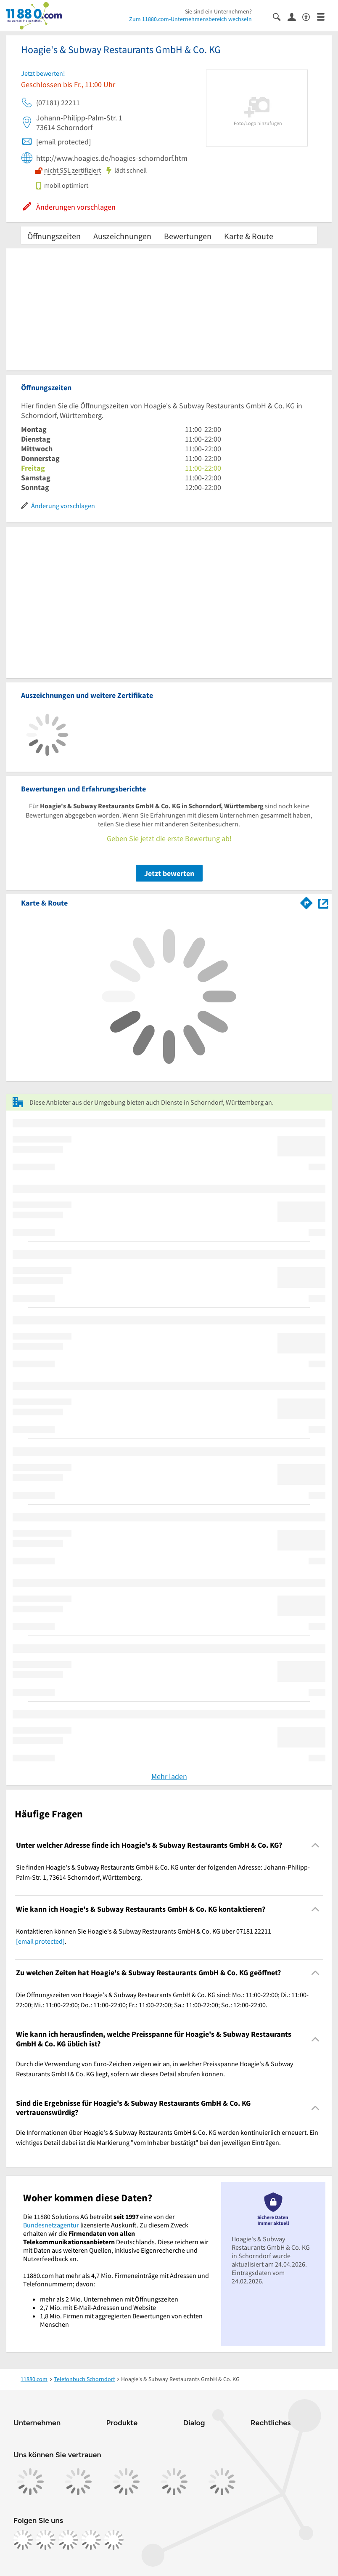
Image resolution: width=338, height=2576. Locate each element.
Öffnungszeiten (54, 236)
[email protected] (40, 1941)
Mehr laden (169, 1776)
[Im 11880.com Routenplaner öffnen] (306, 901)
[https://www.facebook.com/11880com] (22, 2540)
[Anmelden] (295, 16)
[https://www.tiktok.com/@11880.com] (68, 2540)
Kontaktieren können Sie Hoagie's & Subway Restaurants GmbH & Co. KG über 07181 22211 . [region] (143, 1936)
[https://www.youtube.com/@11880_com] (113, 2540)
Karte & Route (248, 236)
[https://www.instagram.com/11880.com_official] (45, 2540)
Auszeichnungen (122, 236)
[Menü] (324, 16)
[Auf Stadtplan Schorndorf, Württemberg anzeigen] (323, 902)
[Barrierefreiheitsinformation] (309, 16)
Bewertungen (187, 236)
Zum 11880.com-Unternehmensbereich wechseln (190, 19)
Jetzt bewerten (169, 873)
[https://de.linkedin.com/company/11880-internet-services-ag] (91, 2540)
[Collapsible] (315, 1845)
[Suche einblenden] (280, 16)
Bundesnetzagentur (51, 2225)
